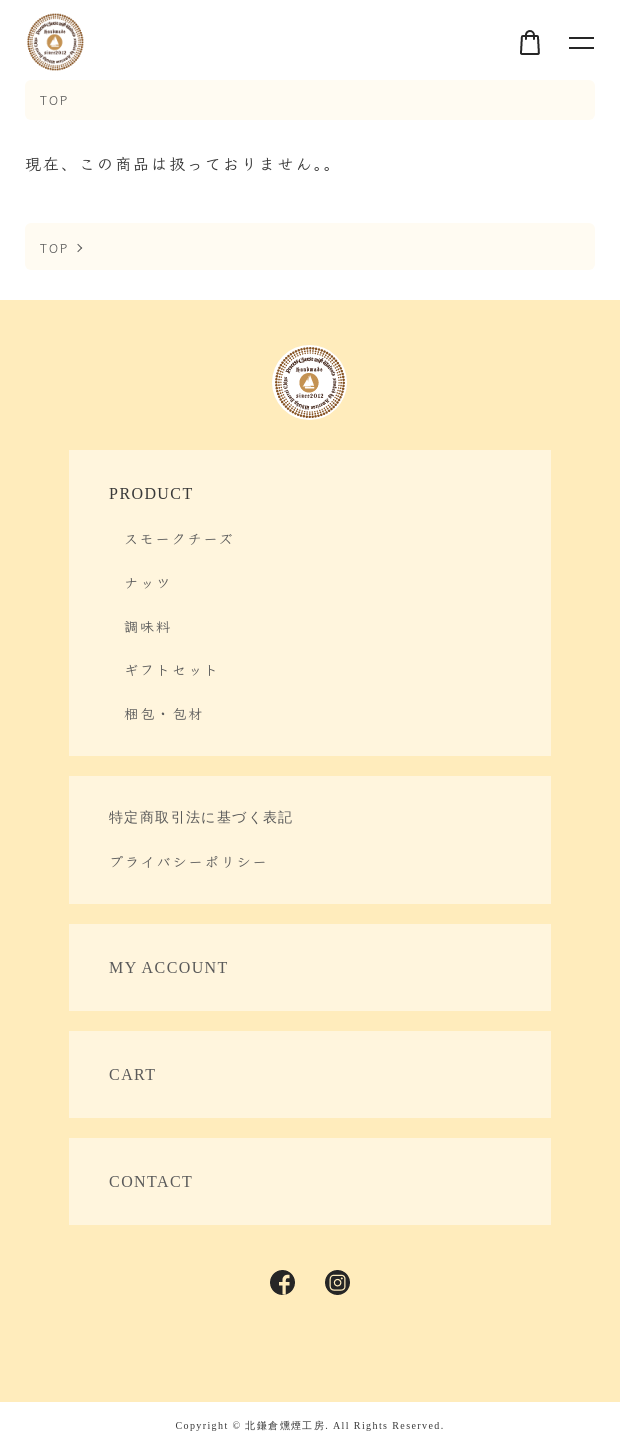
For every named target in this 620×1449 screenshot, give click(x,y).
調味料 (148, 626)
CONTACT (151, 1181)
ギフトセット (172, 669)
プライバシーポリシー (188, 861)
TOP (54, 99)
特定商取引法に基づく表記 (201, 817)
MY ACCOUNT (169, 967)
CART (132, 1074)
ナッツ (148, 582)
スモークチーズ (179, 538)
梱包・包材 (164, 713)
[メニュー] (580, 42)
